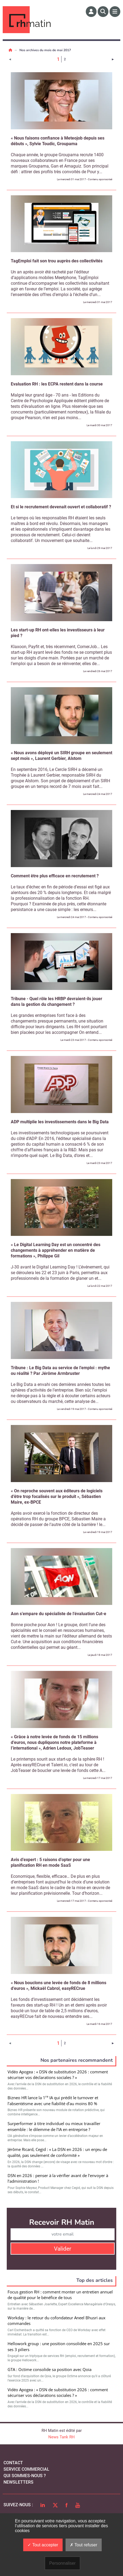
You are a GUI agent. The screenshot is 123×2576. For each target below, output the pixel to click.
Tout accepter (43, 2545)
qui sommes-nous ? (25, 2475)
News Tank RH (61, 2437)
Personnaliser (62, 2563)
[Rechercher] (103, 11)
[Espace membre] (91, 11)
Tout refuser (83, 2545)
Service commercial (26, 2469)
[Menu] (115, 11)
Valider (62, 2248)
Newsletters (18, 2482)
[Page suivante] (113, 59)
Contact (13, 2462)
